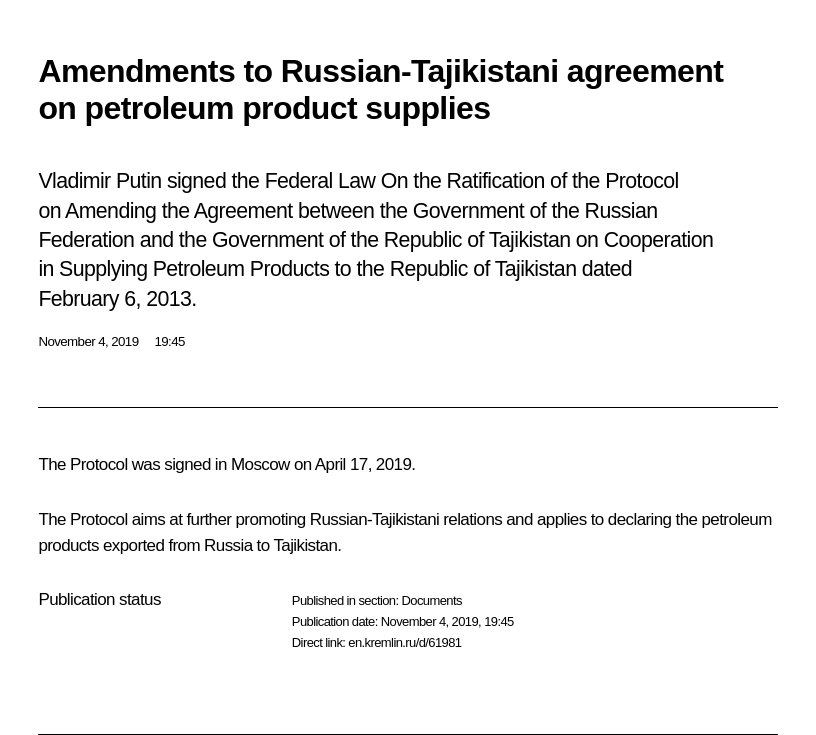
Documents (431, 600)
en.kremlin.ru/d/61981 (404, 642)
